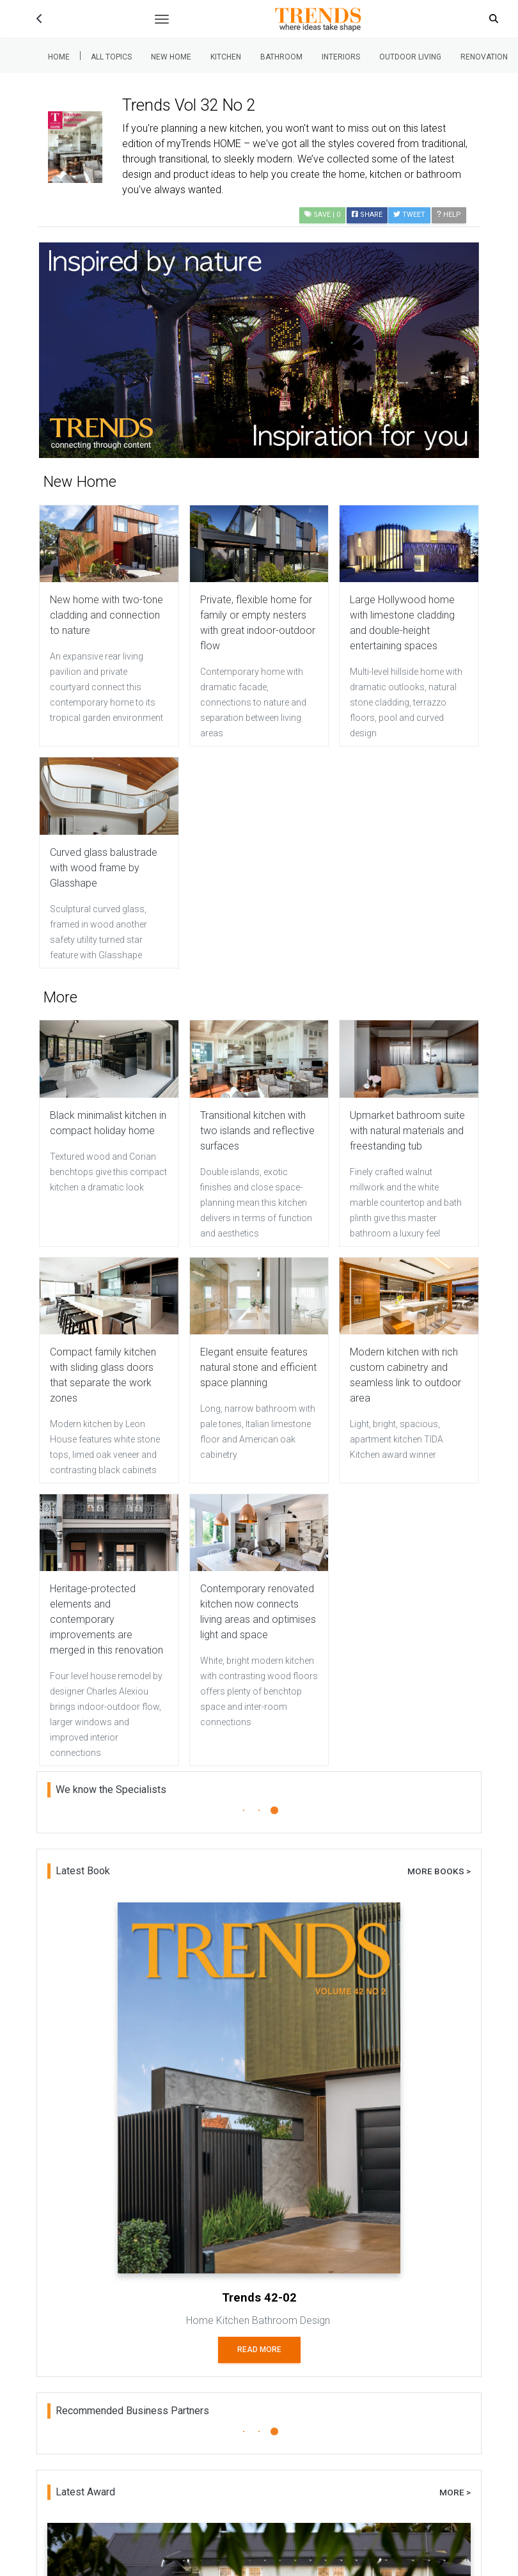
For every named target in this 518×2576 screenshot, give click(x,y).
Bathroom (281, 56)
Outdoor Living (410, 56)
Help (449, 214)
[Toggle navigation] (161, 19)
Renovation (484, 56)
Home (59, 56)
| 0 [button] (322, 214)
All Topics (111, 56)
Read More (259, 2349)
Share (367, 214)
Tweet (409, 214)
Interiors (341, 56)
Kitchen (225, 56)
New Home (171, 56)
